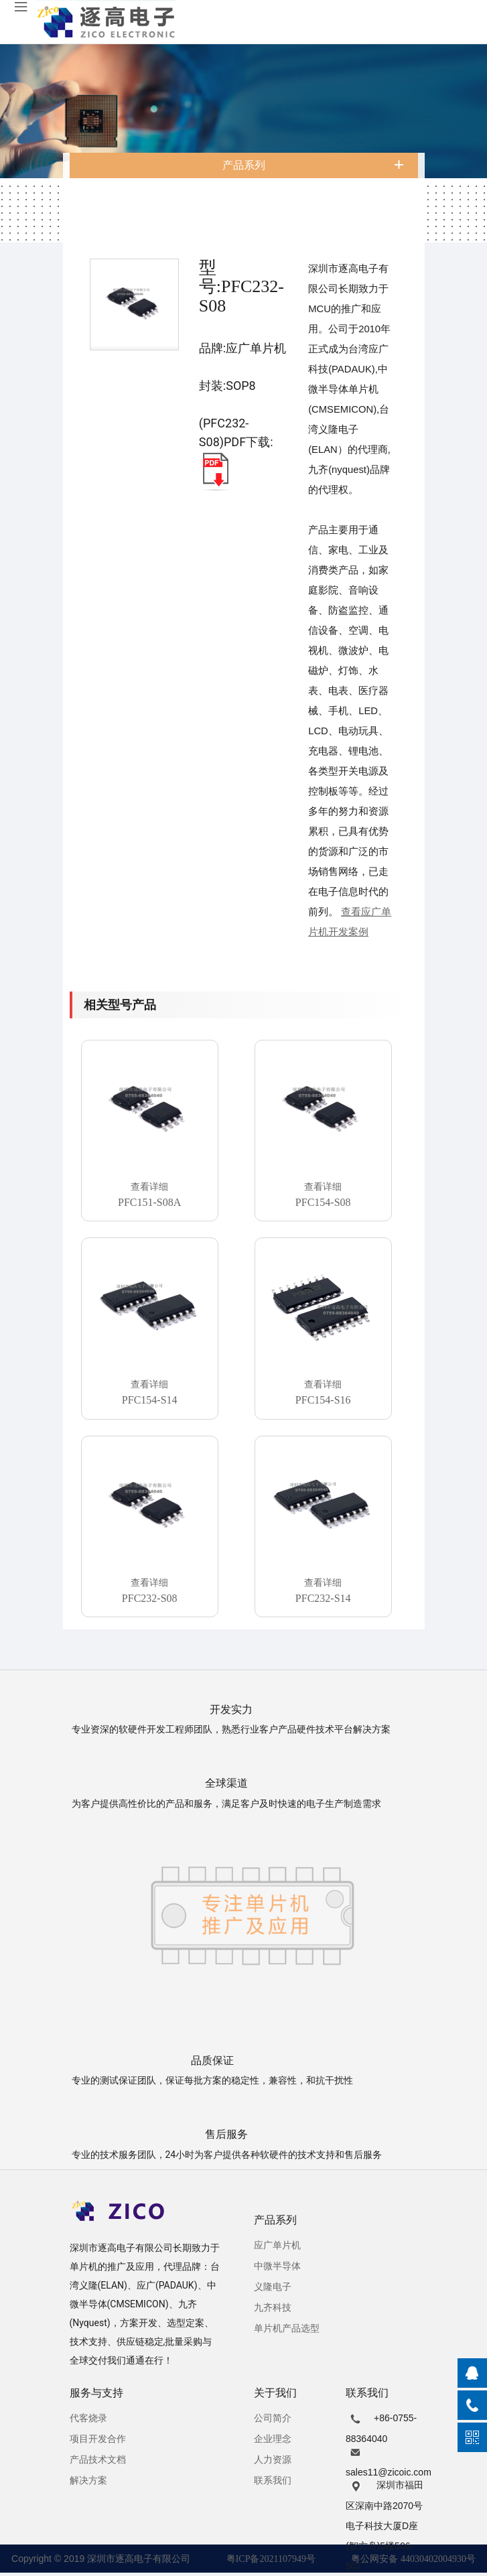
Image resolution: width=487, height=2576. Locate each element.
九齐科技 (272, 2308)
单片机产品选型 (287, 2328)
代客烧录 (88, 2418)
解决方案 (88, 2481)
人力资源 (272, 2460)
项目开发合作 (98, 2439)
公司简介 (272, 2418)
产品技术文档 (98, 2460)
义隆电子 (272, 2287)
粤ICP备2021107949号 (271, 2559)
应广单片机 (277, 2245)
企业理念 (272, 2439)
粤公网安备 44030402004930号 (413, 2559)
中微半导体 (277, 2266)
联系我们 (272, 2481)
